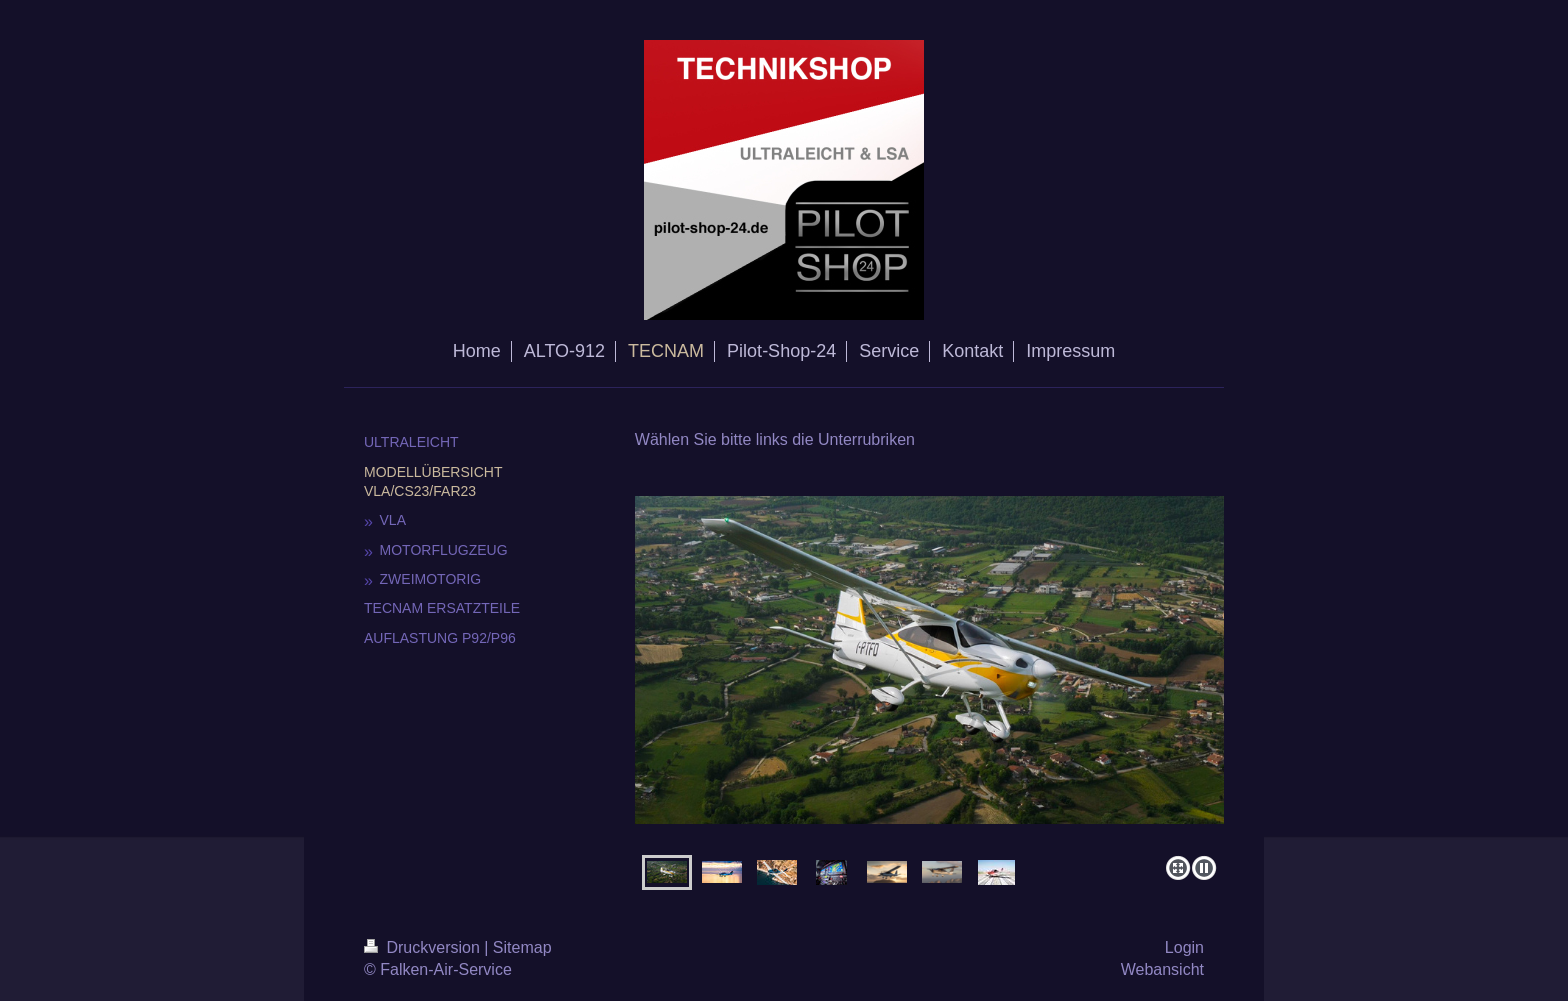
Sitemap (522, 947)
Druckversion (424, 947)
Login (1184, 947)
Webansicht (1162, 969)
